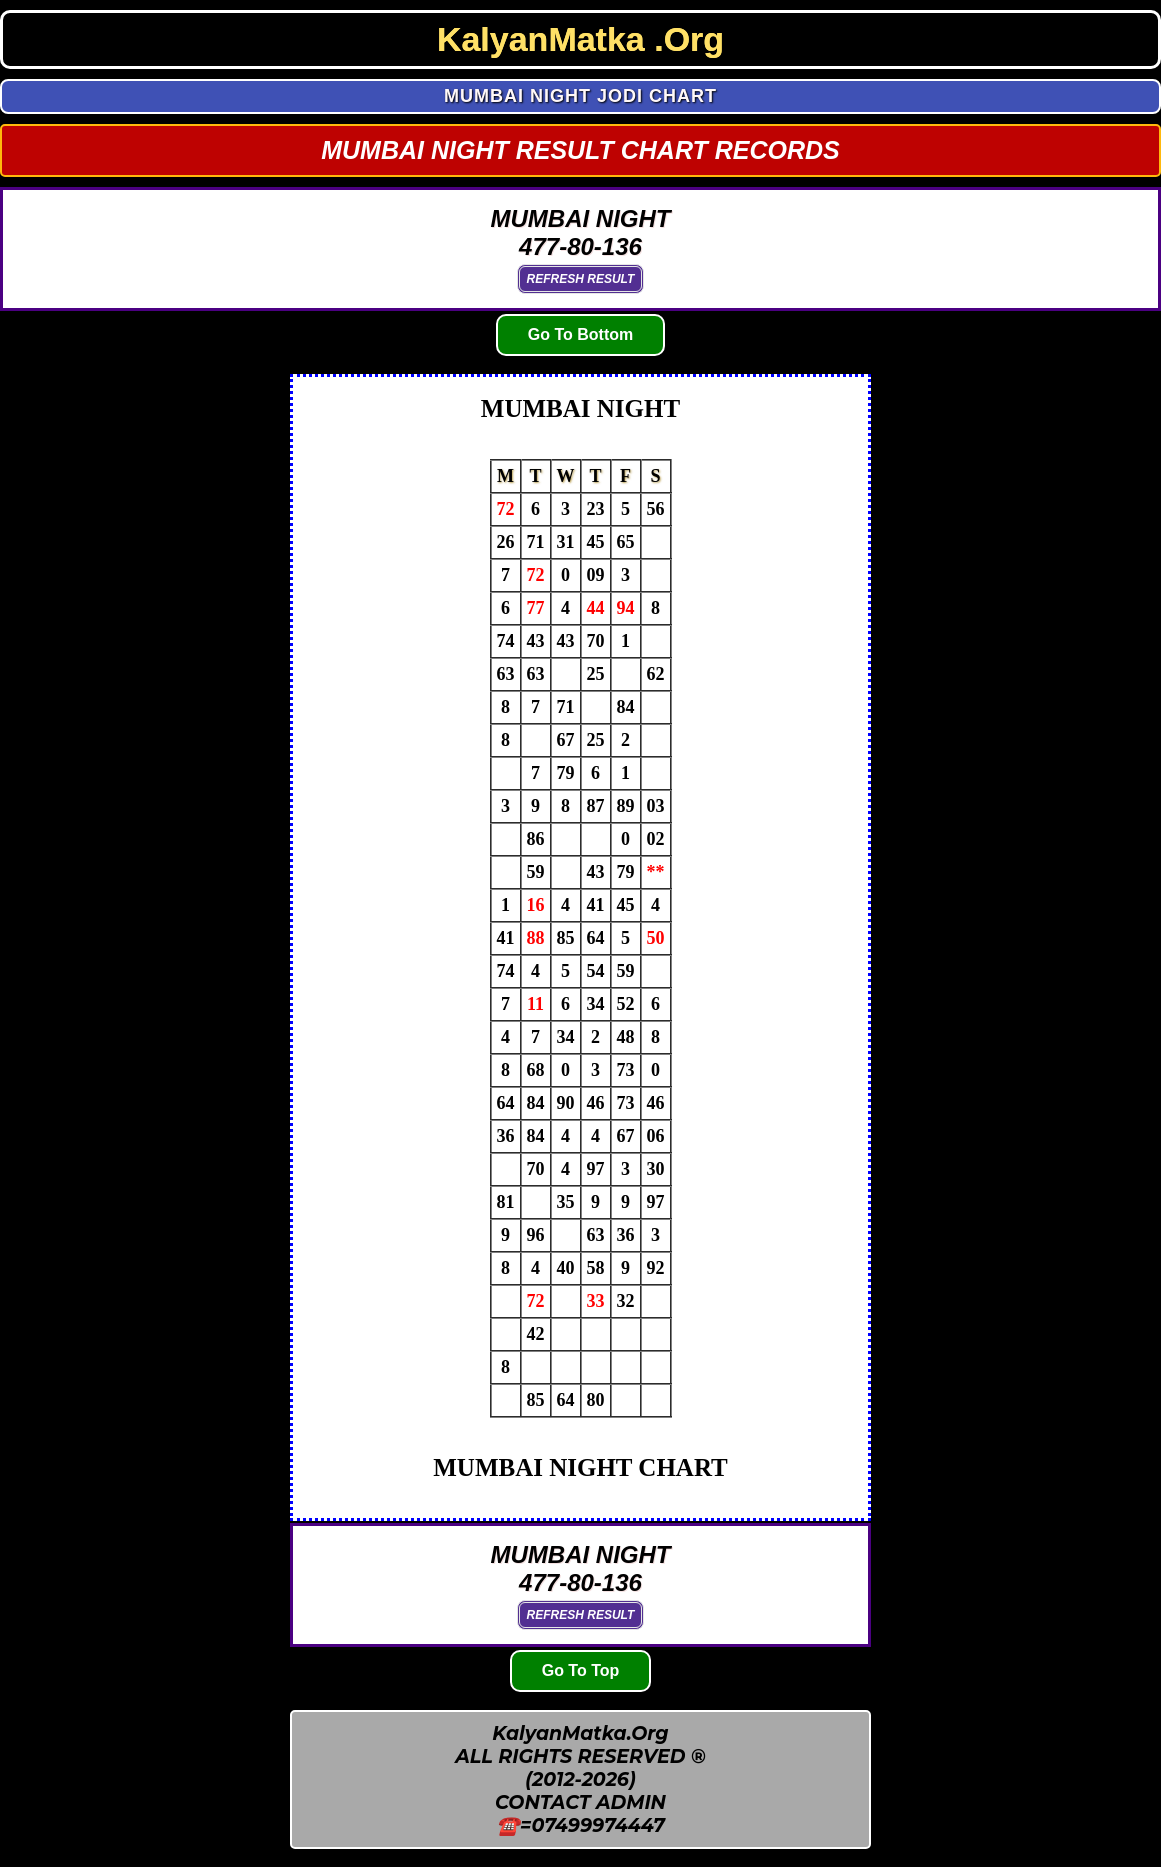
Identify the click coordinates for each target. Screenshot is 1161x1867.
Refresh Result (581, 279)
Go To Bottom (580, 334)
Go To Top (581, 1670)
